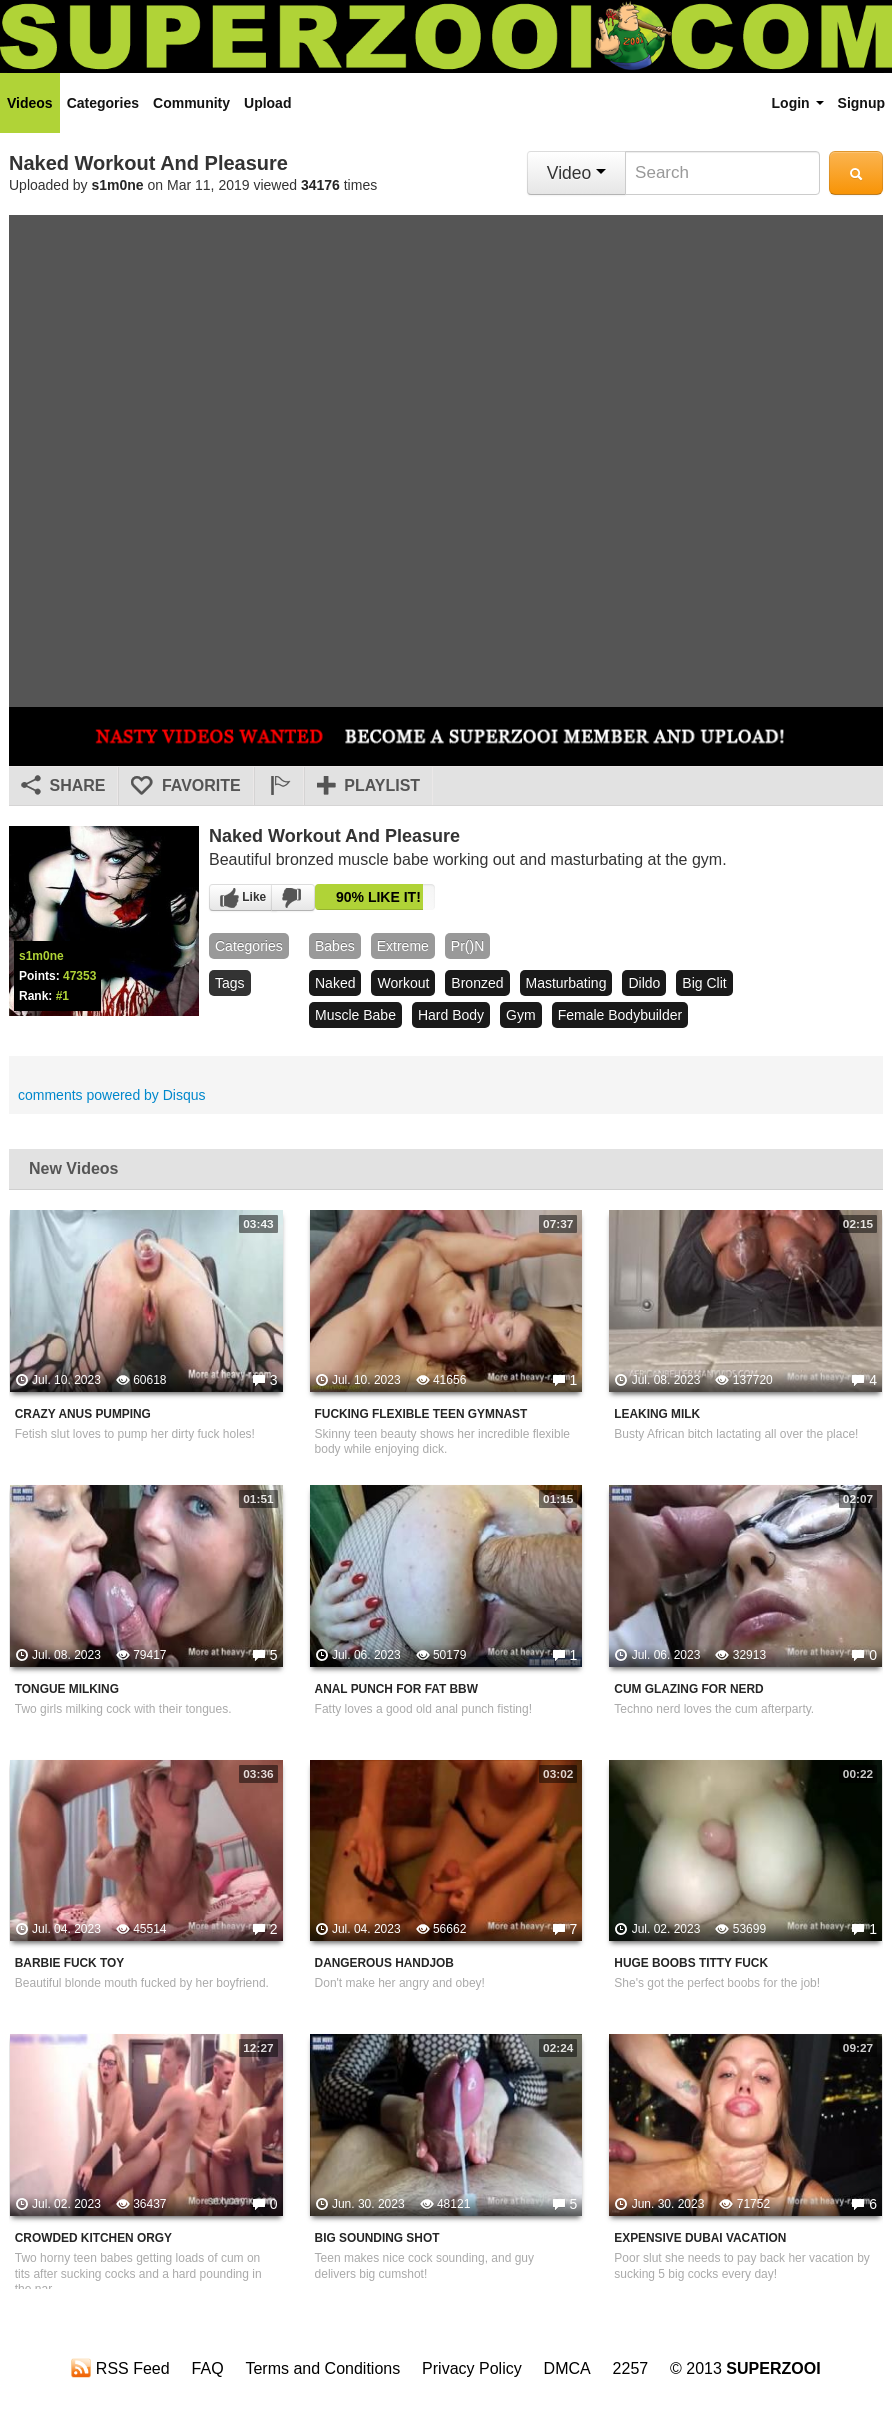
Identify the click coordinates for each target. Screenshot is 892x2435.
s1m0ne (118, 185)
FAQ (208, 2368)
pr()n (467, 946)
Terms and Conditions (322, 2368)
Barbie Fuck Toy (69, 1963)
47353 (79, 976)
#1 (62, 996)
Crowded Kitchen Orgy (93, 2238)
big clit (704, 983)
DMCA (567, 2368)
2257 (631, 2368)
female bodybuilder (620, 1015)
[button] (279, 786)
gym (521, 1015)
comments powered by (112, 1095)
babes (335, 946)
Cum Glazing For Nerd (688, 1689)
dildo (644, 983)
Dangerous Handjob (384, 1963)
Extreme (403, 946)
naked (335, 983)
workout (403, 983)
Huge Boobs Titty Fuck (691, 1963)
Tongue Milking (67, 1689)
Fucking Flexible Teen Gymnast (421, 1414)
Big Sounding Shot (377, 2238)
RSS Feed (120, 2368)
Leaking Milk (657, 1414)
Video (576, 173)
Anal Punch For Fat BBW (396, 1689)
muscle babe (355, 1015)
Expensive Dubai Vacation (700, 2238)
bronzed (477, 983)
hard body (451, 1015)
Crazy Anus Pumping (83, 1414)
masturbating (566, 983)
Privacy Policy (472, 2368)
